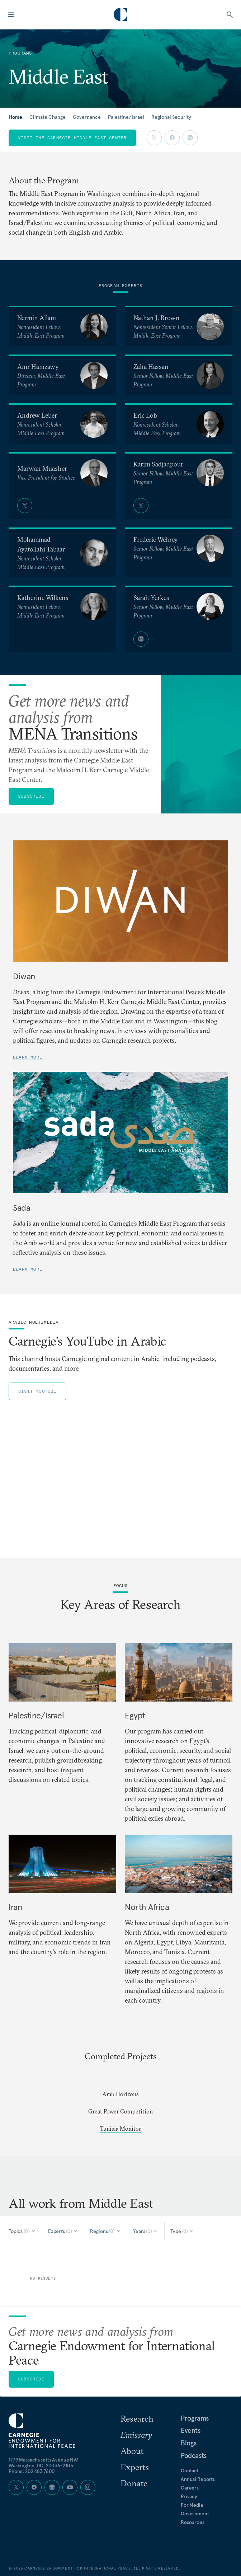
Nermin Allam (36, 318)
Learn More (27, 1057)
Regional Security (171, 117)
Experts (134, 2467)
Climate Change (47, 117)
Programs (195, 2418)
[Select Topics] (22, 2231)
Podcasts (194, 2455)
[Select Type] (182, 2231)
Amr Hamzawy (38, 366)
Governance (87, 117)
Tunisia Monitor (120, 2128)
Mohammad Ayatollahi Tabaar (41, 544)
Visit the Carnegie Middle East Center (72, 137)
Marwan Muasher (42, 468)
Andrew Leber (37, 415)
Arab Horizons (120, 2094)
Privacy (189, 2496)
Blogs (189, 2443)
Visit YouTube (37, 1391)
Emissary (136, 2434)
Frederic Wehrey (155, 539)
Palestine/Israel (126, 117)
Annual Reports (198, 2479)
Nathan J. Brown (156, 318)
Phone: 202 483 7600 (32, 2471)
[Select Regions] (105, 2231)
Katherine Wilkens (42, 597)
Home (15, 117)
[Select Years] (146, 2231)
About (131, 2450)
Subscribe (31, 796)
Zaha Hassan (151, 366)
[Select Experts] (63, 2231)
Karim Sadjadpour (158, 464)
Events (190, 2430)
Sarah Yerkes (151, 597)
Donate (133, 2483)
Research (136, 2418)
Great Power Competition (120, 2111)
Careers (190, 2487)
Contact (190, 2470)
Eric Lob (145, 415)
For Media (192, 2505)
